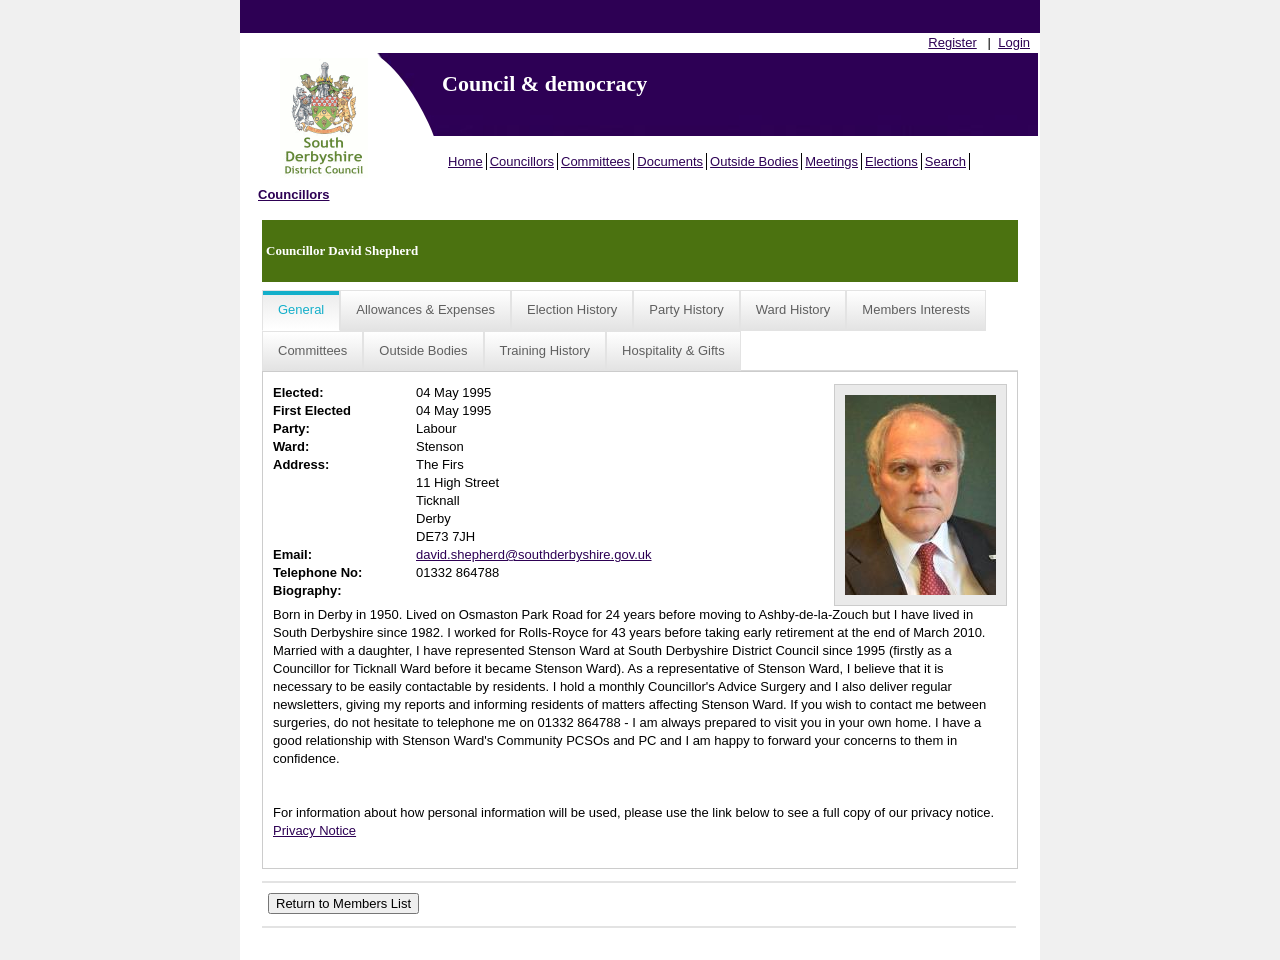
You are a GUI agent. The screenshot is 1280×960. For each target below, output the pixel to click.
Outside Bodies (754, 161)
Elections (891, 161)
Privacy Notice (314, 830)
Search (945, 161)
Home (465, 161)
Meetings (831, 161)
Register (952, 42)
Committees (595, 161)
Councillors (522, 161)
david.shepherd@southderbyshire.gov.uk (534, 554)
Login (1014, 42)
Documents (670, 161)
